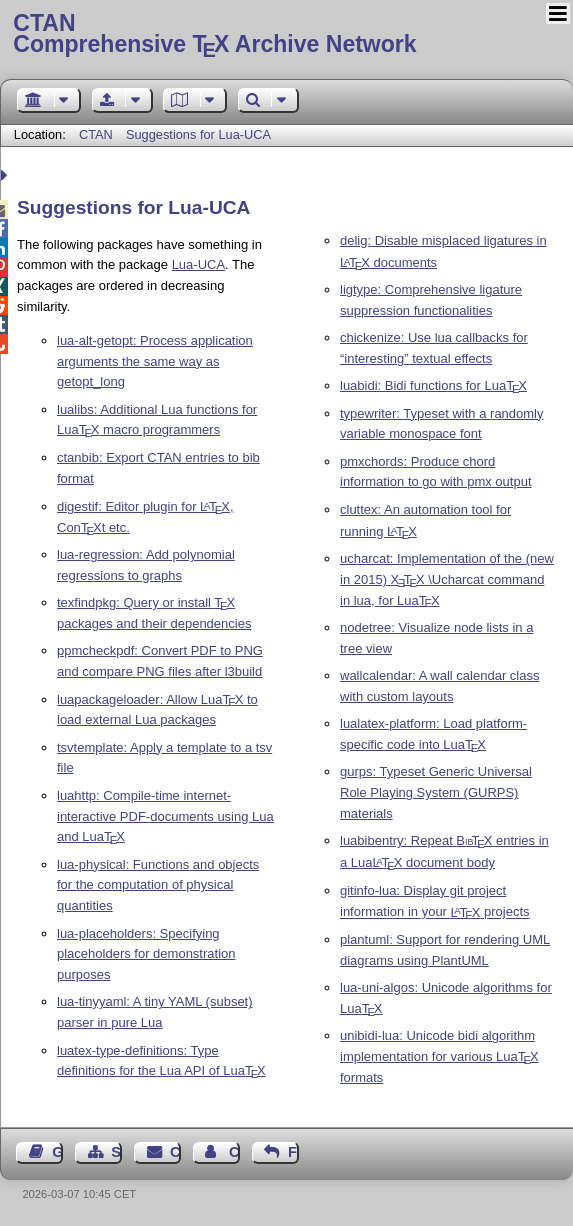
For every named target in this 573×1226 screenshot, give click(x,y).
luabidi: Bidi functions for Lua (433, 385)
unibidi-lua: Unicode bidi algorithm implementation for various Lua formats (439, 1056)
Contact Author (234, 1152)
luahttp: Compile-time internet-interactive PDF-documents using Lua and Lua (165, 816)
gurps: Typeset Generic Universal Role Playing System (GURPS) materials (436, 792)
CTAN (96, 134)
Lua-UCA (198, 264)
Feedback (293, 1152)
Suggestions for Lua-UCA (198, 134)
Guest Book (57, 1152)
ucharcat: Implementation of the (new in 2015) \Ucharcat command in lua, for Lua (447, 579)
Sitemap (116, 1152)
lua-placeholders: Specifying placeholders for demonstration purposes (146, 954)
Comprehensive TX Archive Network (286, 35)
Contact (175, 1152)
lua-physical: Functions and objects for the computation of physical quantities (158, 885)
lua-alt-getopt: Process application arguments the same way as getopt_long (155, 361)
